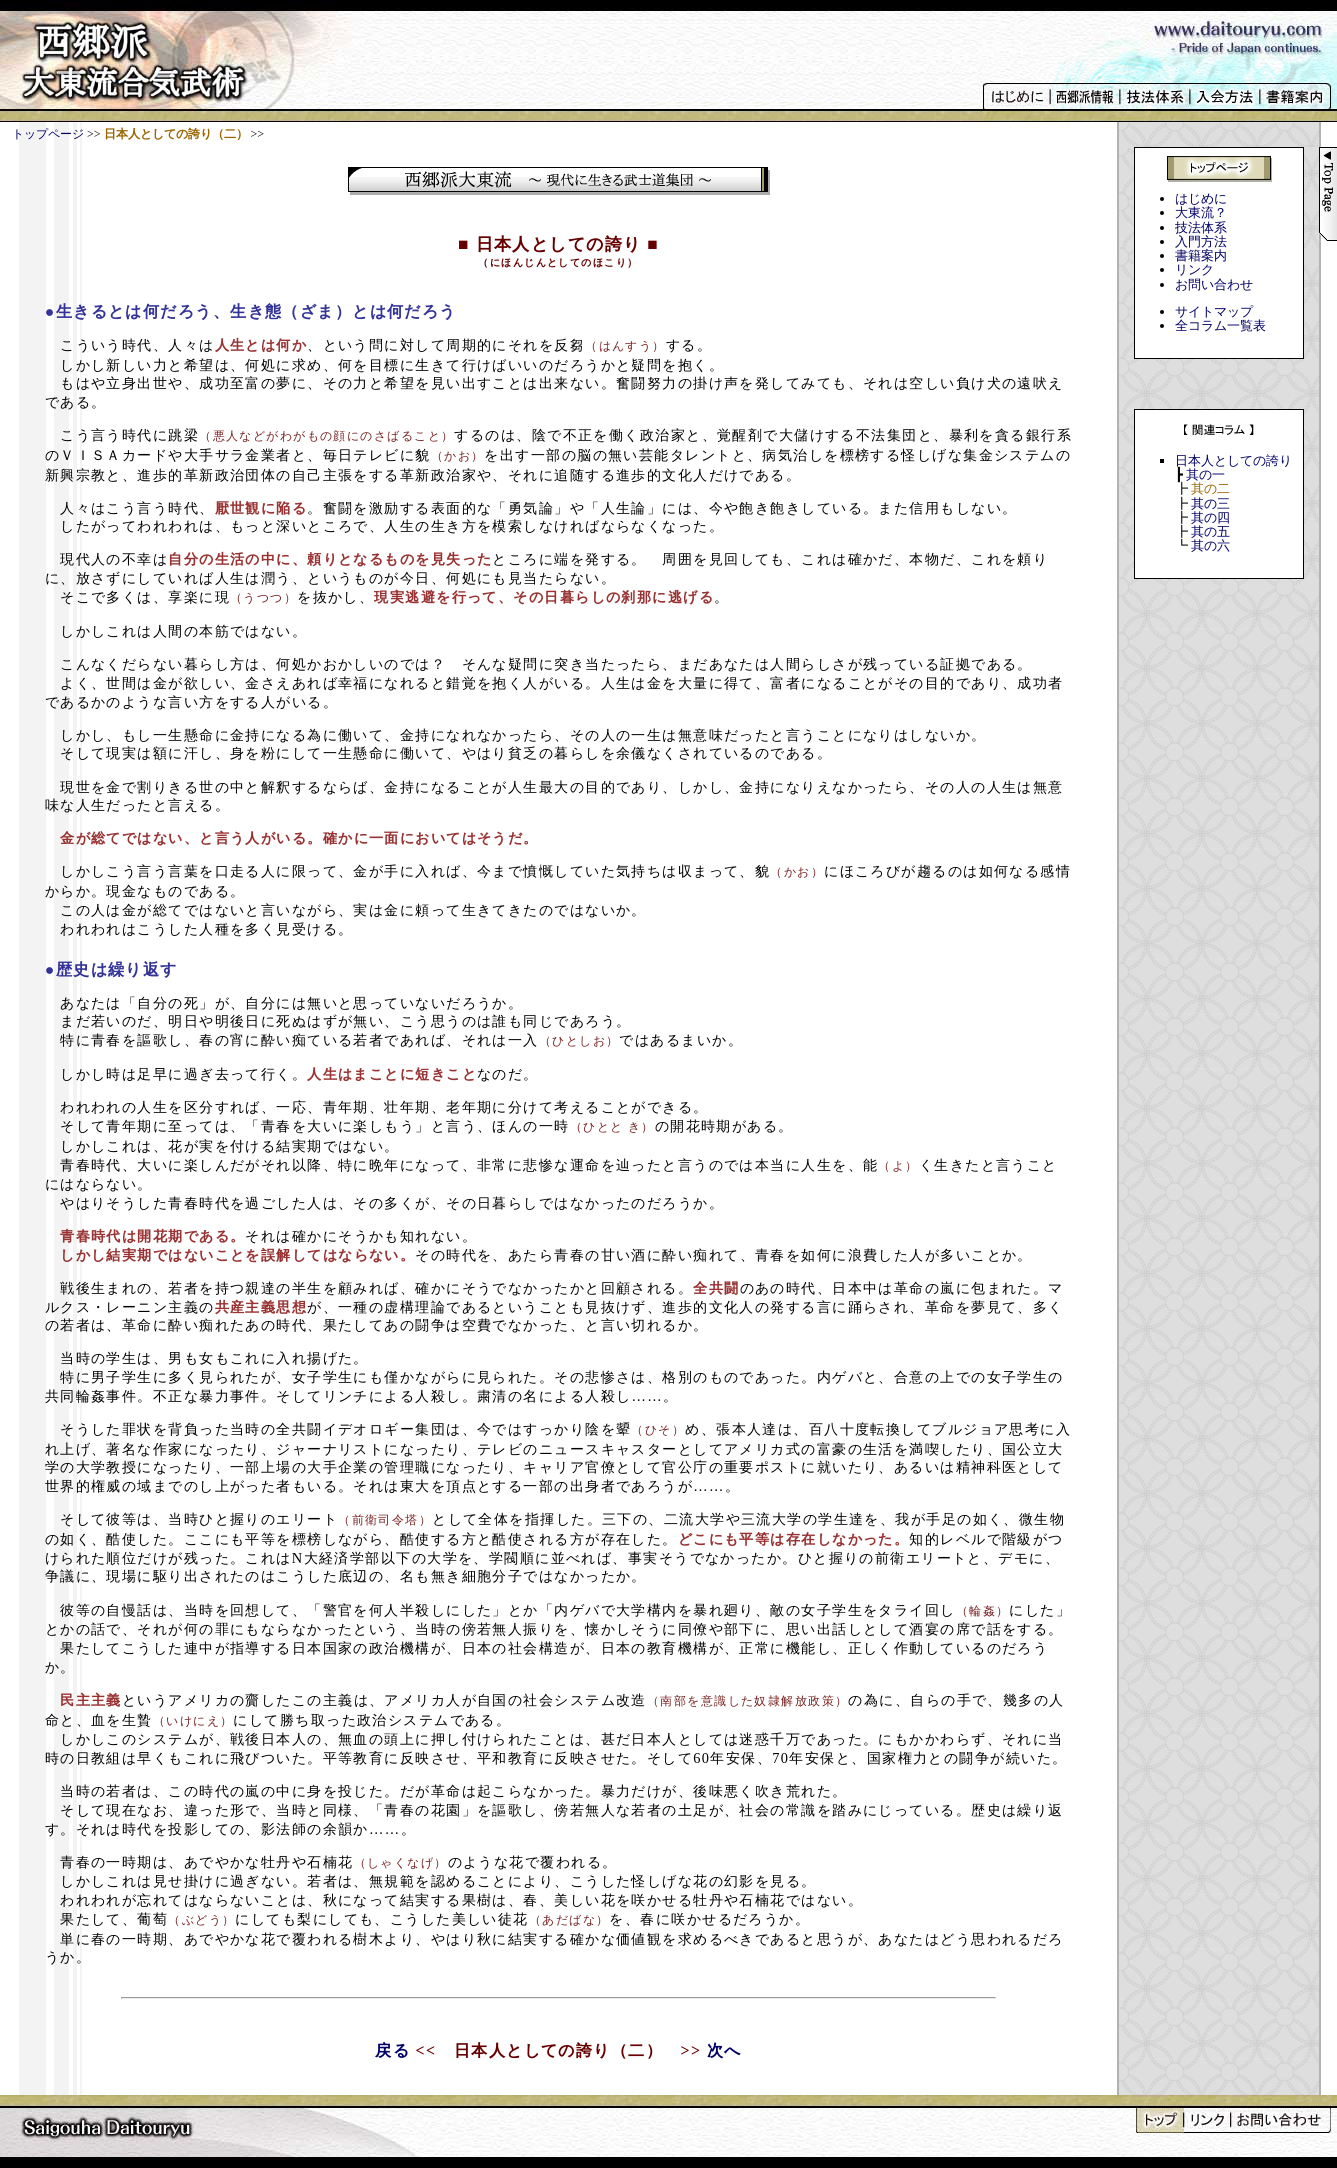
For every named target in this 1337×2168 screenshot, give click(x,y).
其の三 (1210, 503)
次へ (724, 2050)
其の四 (1210, 517)
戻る (392, 2050)
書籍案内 (1201, 255)
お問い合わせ (1214, 284)
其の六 (1210, 545)
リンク (1194, 269)
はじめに (1201, 198)
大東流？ (1201, 212)
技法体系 (1201, 227)
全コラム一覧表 (1220, 325)
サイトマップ (1214, 311)
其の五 (1210, 531)
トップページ (48, 134)
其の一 (1205, 474)
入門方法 (1201, 241)
